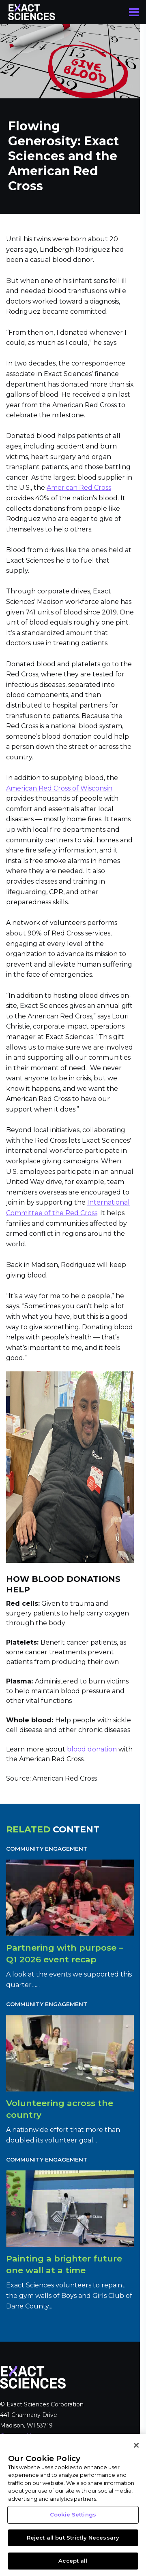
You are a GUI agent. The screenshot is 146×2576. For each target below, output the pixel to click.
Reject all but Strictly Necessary (73, 2537)
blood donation (92, 1749)
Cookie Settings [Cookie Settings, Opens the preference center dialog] (73, 2514)
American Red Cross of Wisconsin (59, 788)
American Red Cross (79, 487)
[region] (73, 2505)
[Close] (136, 2445)
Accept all (72, 2560)
